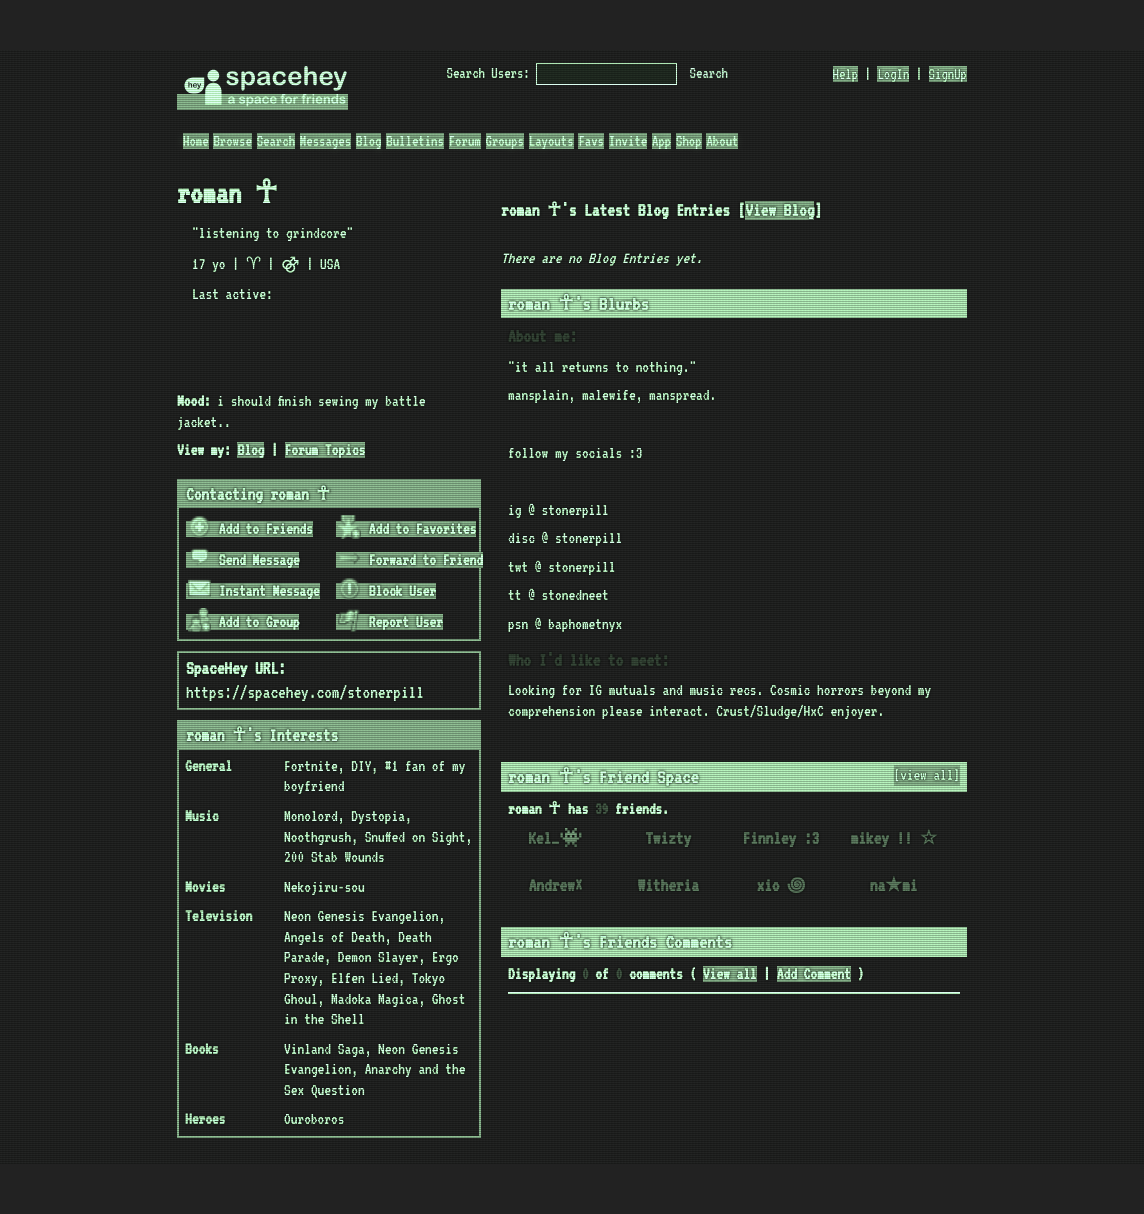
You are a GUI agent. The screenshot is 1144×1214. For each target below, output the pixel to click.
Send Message (244, 560)
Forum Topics (325, 450)
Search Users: (488, 73)
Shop (689, 141)
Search (709, 73)
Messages (325, 141)
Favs (591, 141)
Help (846, 74)
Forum (465, 141)
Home (196, 141)
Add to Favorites (407, 529)
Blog (369, 141)
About (722, 141)
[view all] (927, 775)
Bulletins (415, 141)
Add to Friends (250, 529)
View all (730, 974)
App (661, 141)
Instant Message (254, 591)
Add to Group (244, 622)
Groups (505, 141)
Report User (390, 622)
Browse (232, 141)
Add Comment (814, 974)
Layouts (551, 141)
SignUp (948, 74)
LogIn (893, 74)
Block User (387, 591)
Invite (628, 141)
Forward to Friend (410, 560)
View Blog (779, 210)
